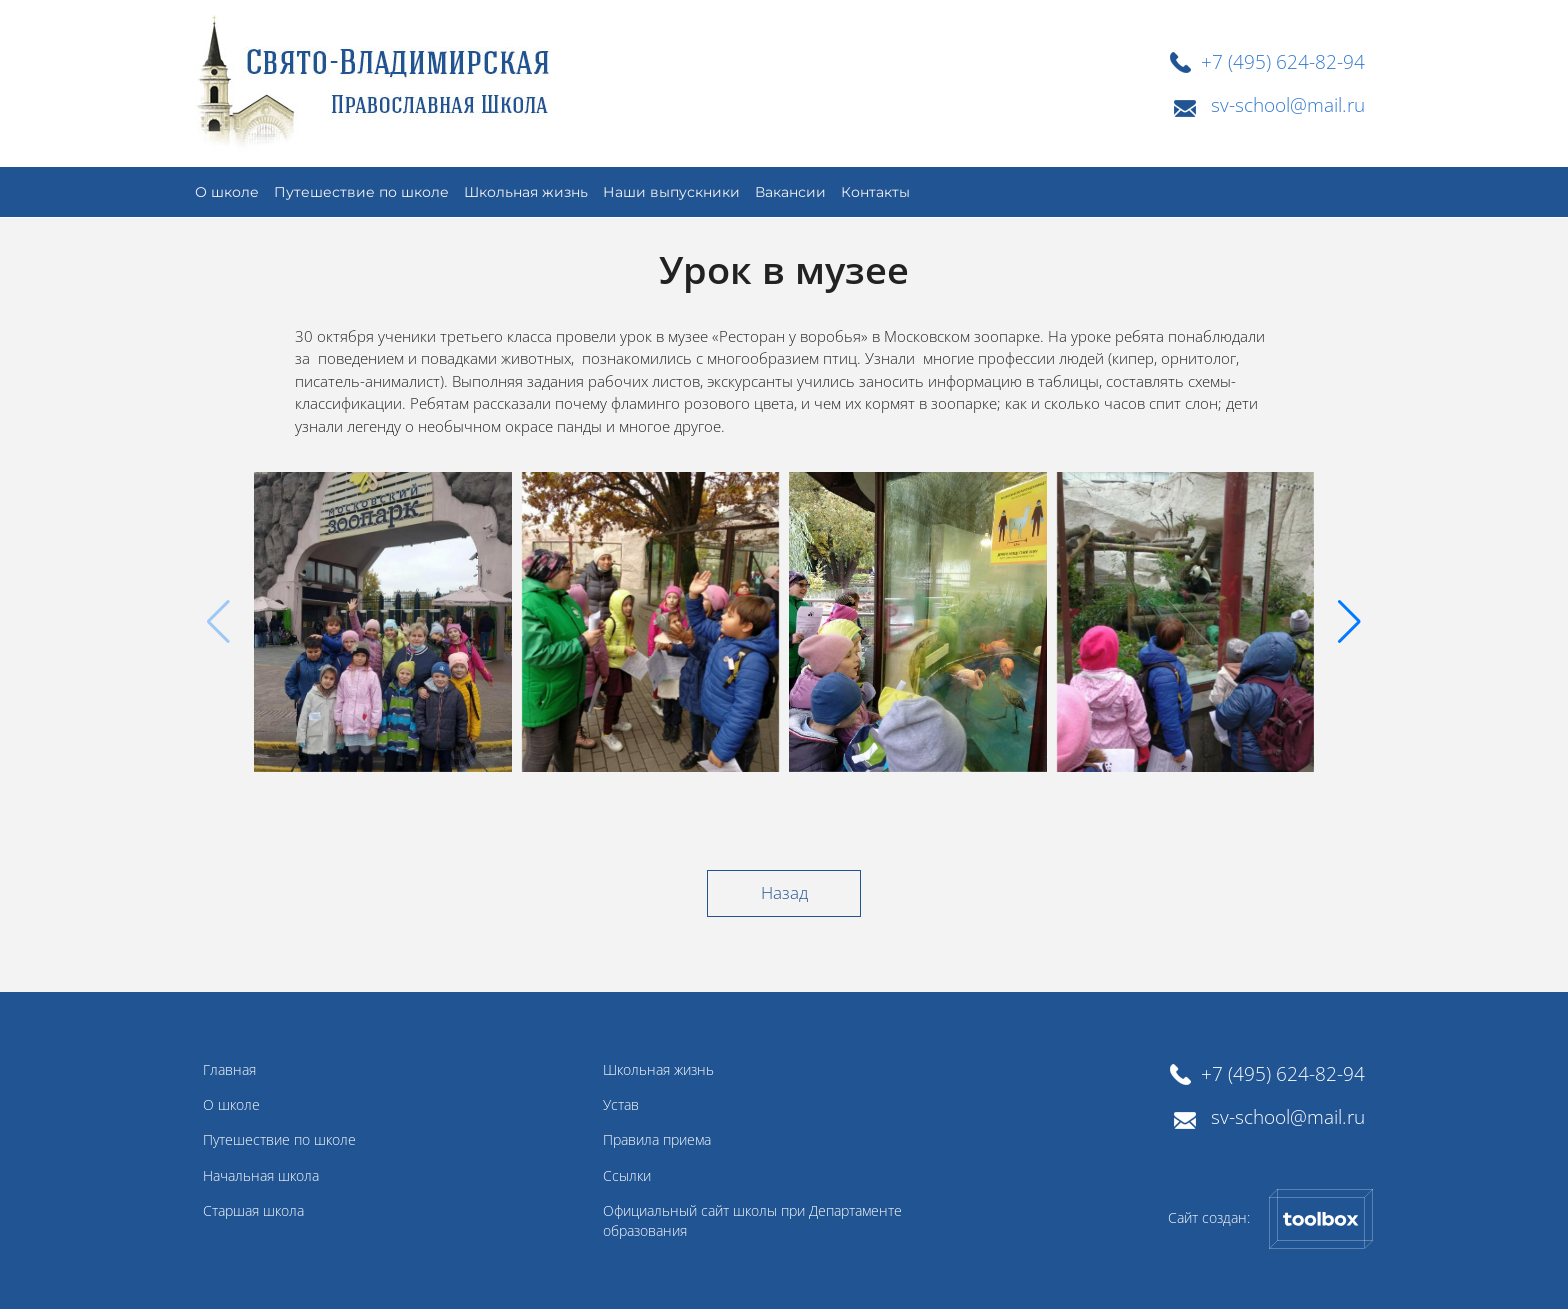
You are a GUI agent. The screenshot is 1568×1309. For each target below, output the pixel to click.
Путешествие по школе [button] (361, 192)
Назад (784, 892)
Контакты (875, 192)
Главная (229, 1070)
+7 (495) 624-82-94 (1283, 61)
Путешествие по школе (279, 1140)
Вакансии (790, 192)
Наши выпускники (671, 192)
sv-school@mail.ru (1288, 104)
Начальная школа (261, 1176)
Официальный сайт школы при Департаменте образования (752, 1221)
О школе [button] (227, 192)
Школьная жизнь (526, 192)
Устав (621, 1105)
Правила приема (657, 1140)
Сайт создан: (1270, 1219)
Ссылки (627, 1176)
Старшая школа (253, 1211)
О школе (231, 1105)
